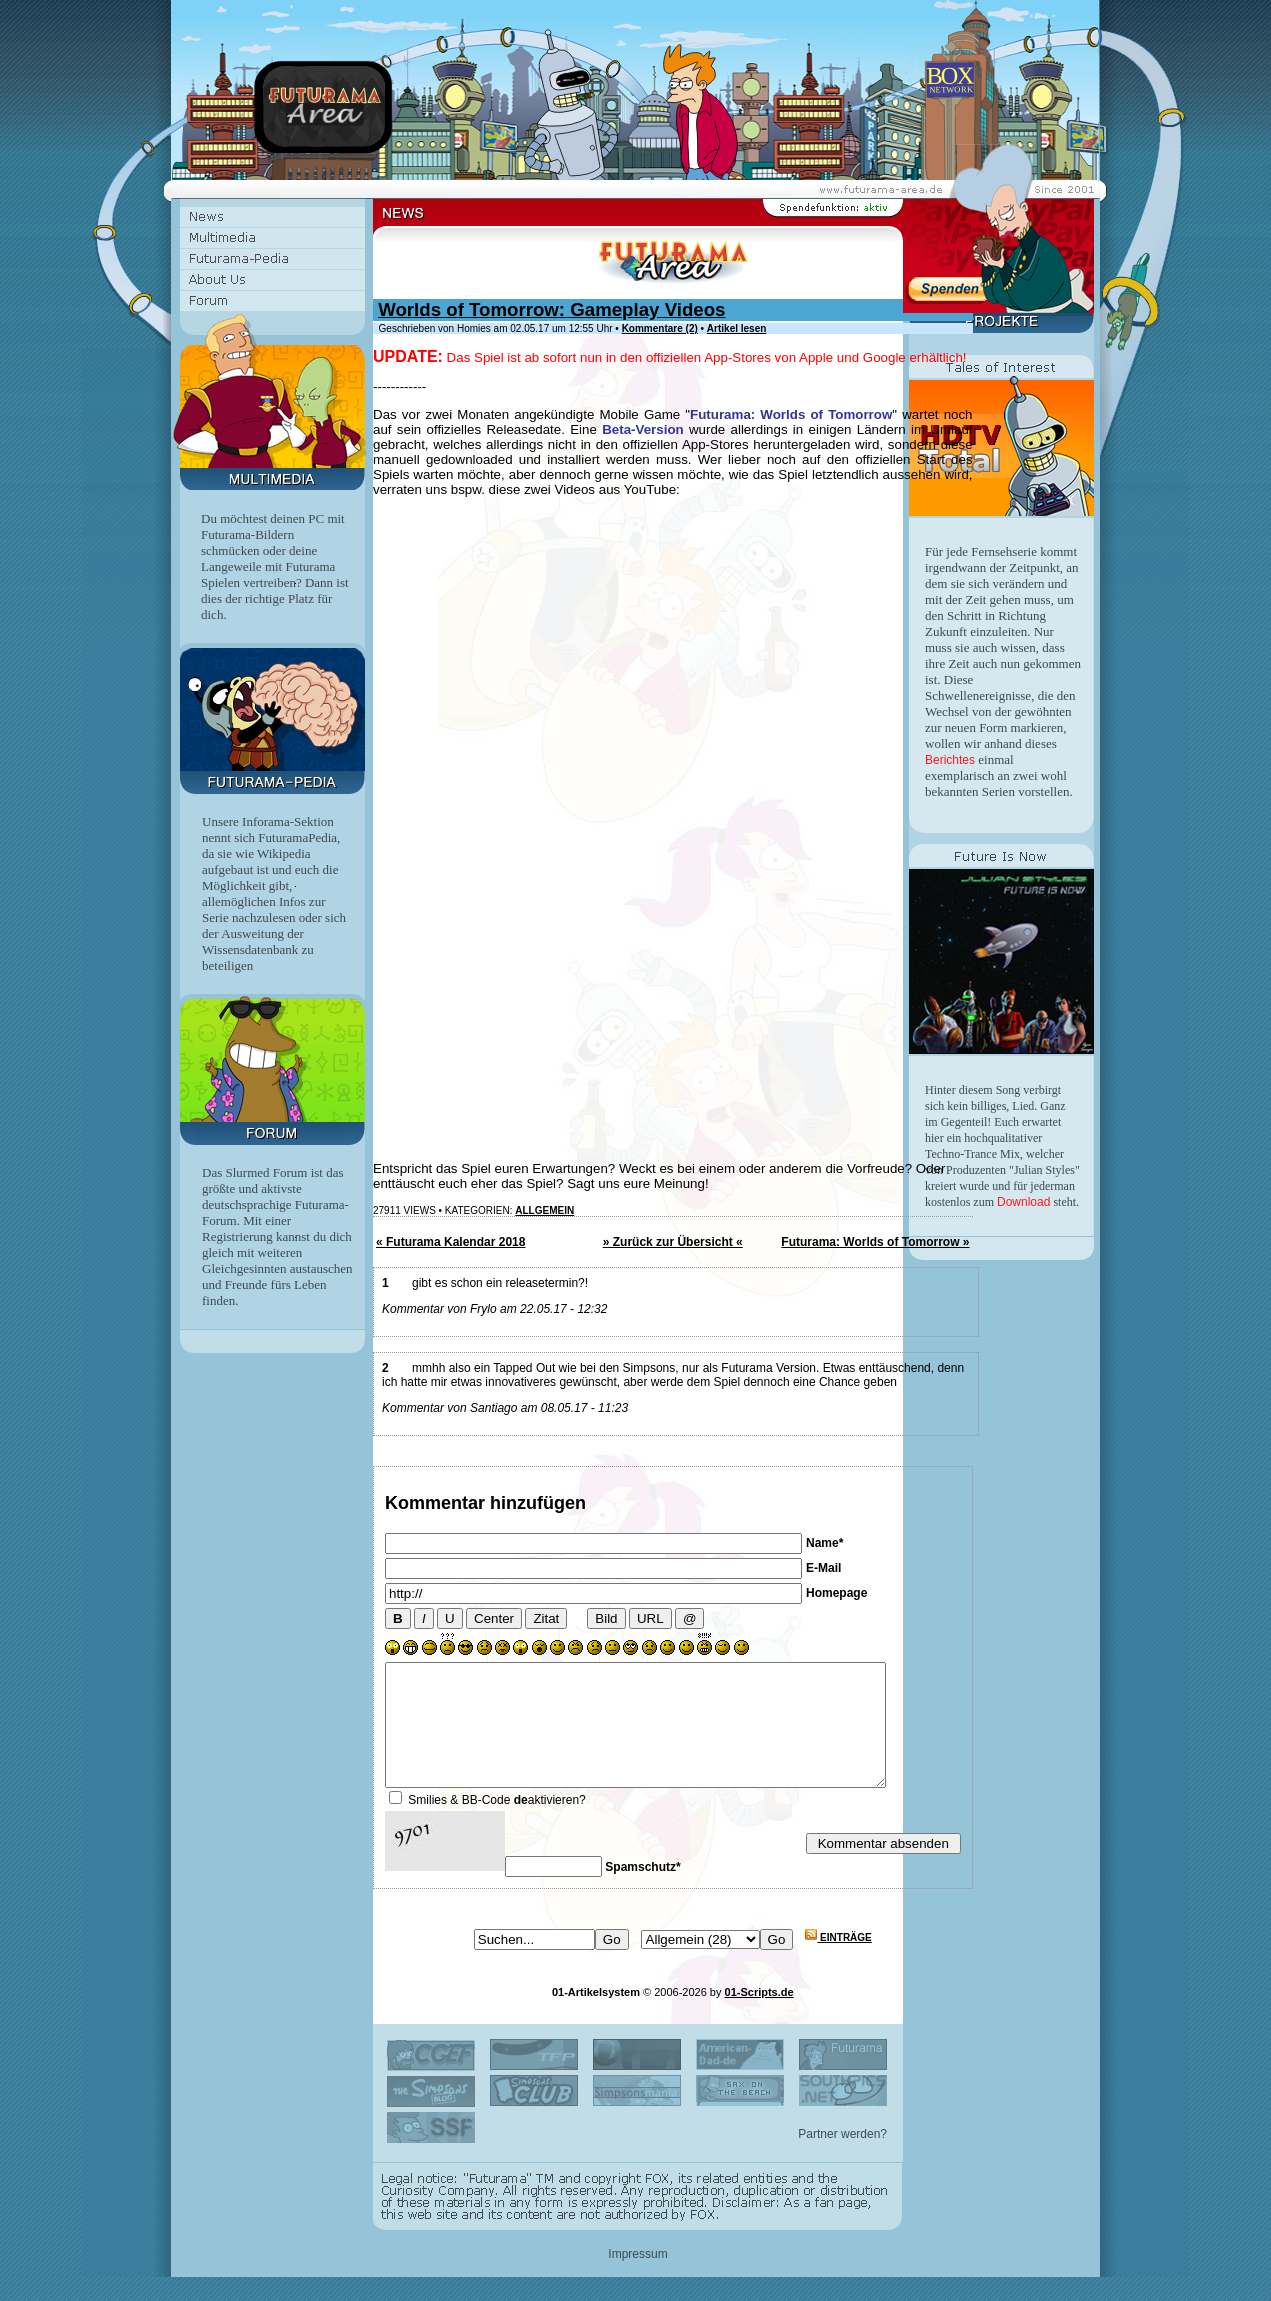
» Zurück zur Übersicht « (673, 1242)
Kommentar (435, 1503)
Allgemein (544, 1210)
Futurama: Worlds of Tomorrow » (875, 1242)
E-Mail (823, 1568)
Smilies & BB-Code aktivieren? (496, 1824)
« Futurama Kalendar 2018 (450, 1242)
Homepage (836, 1593)
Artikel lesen (736, 328)
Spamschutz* (642, 1891)
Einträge (838, 1961)
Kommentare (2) (660, 328)
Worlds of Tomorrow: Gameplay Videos (551, 309)
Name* (824, 1543)
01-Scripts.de (759, 2016)
